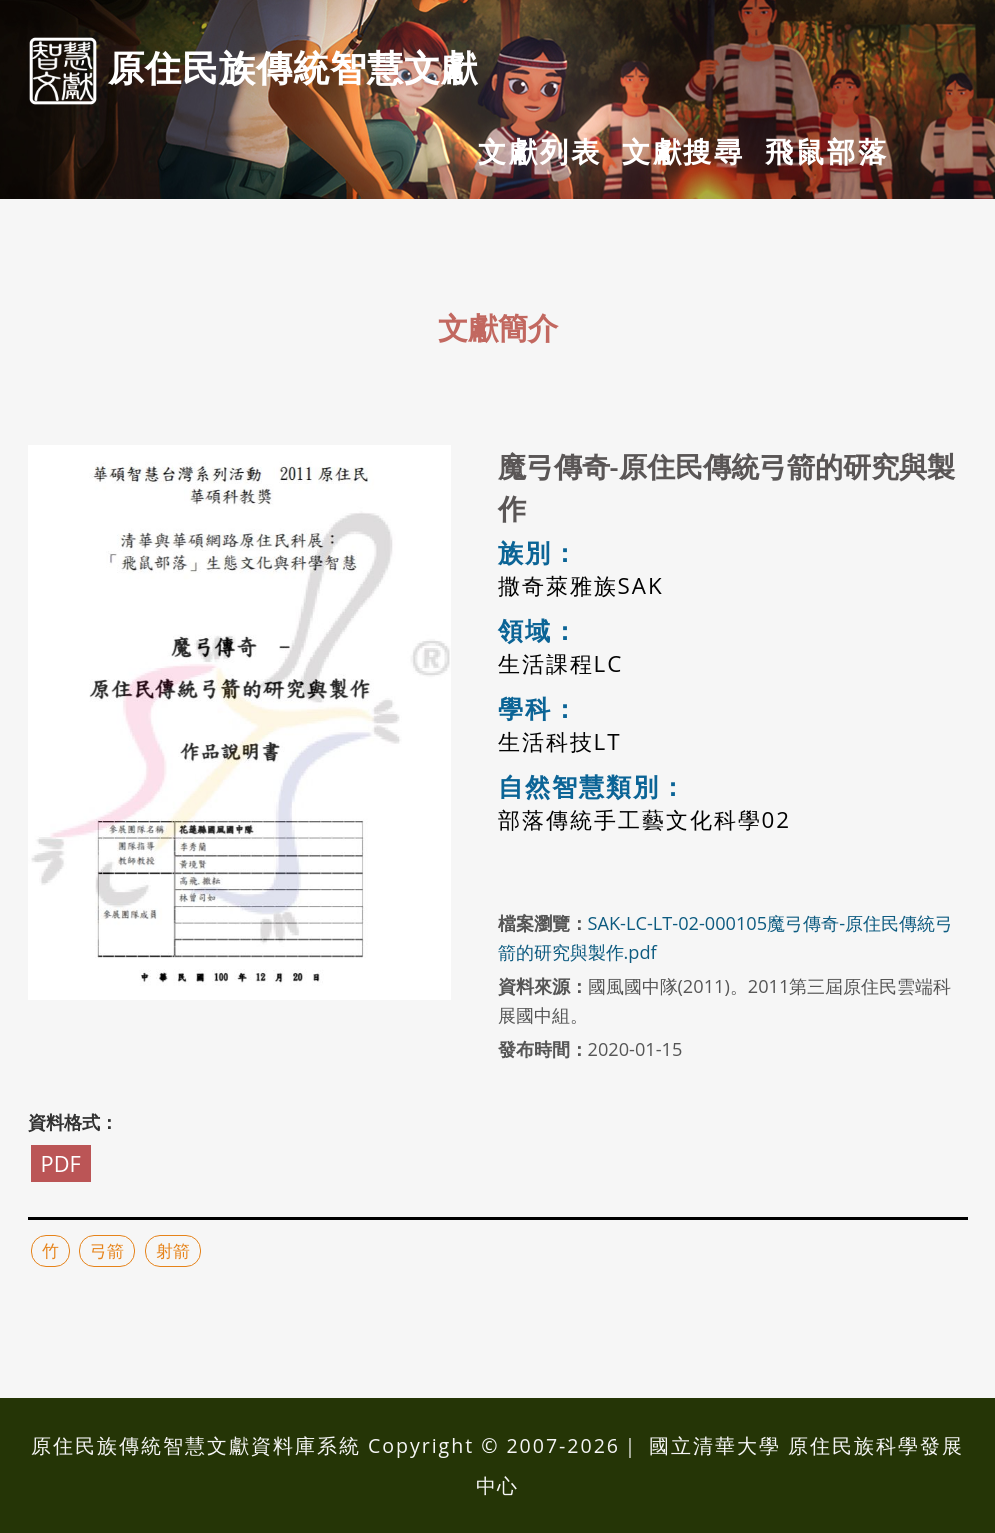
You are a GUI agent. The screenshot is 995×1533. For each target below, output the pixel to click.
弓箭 (107, 1250)
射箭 (173, 1250)
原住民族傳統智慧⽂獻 (253, 71)
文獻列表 (539, 151)
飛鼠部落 (826, 151)
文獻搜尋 (683, 151)
